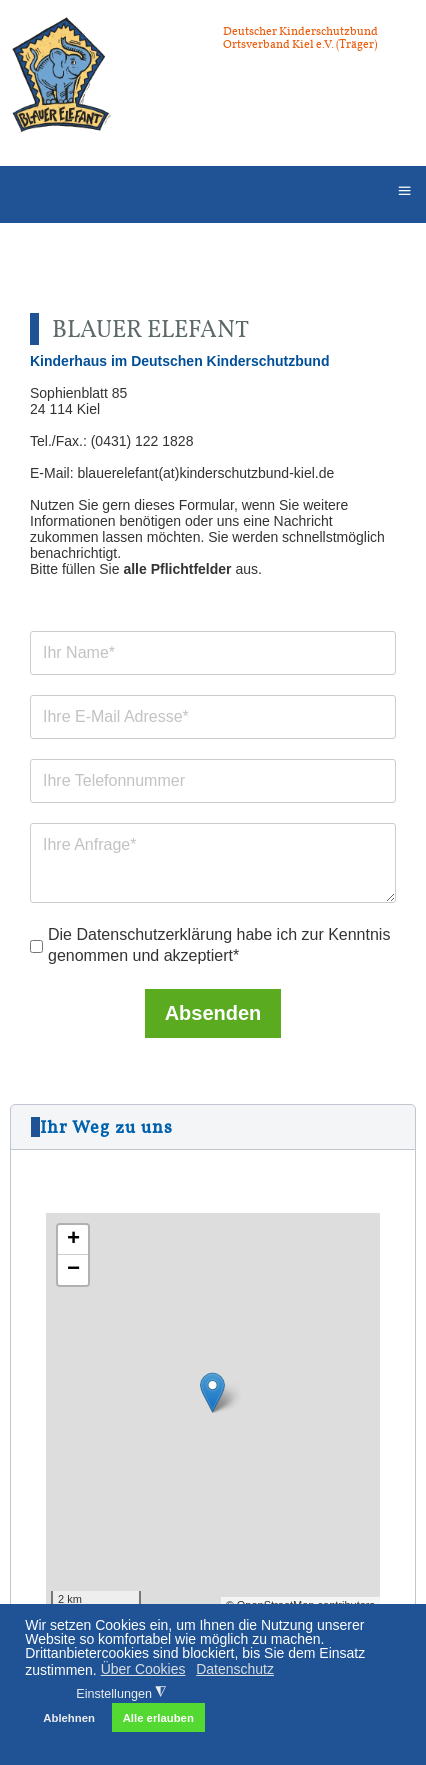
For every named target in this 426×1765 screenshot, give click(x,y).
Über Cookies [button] (143, 1669)
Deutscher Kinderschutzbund (300, 31)
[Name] (213, 654)
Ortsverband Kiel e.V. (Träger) (300, 44)
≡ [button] (404, 190)
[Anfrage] (213, 864)
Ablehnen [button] (69, 1718)
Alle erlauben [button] (158, 1718)
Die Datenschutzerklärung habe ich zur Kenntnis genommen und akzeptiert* (219, 946)
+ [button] (73, 1240)
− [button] (73, 1270)
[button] (213, 1127)
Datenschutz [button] (235, 1669)
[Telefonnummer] (213, 782)
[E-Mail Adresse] (213, 718)
